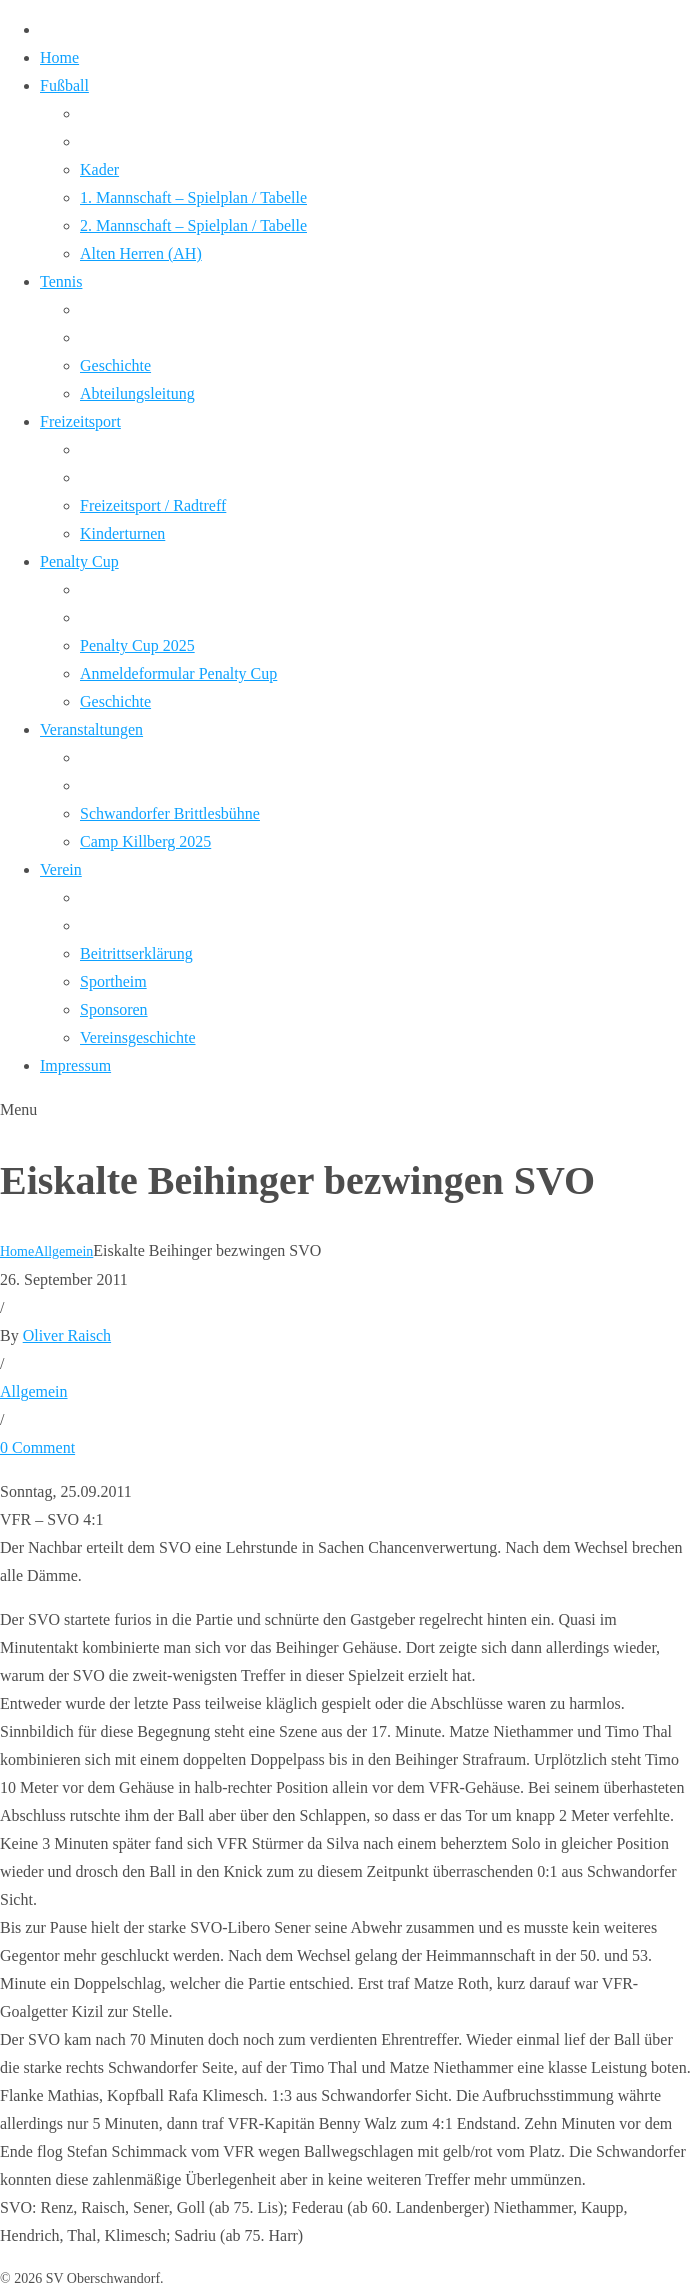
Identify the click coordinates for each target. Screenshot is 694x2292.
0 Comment (37, 1447)
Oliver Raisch (67, 1335)
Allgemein (63, 1251)
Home (17, 1251)
